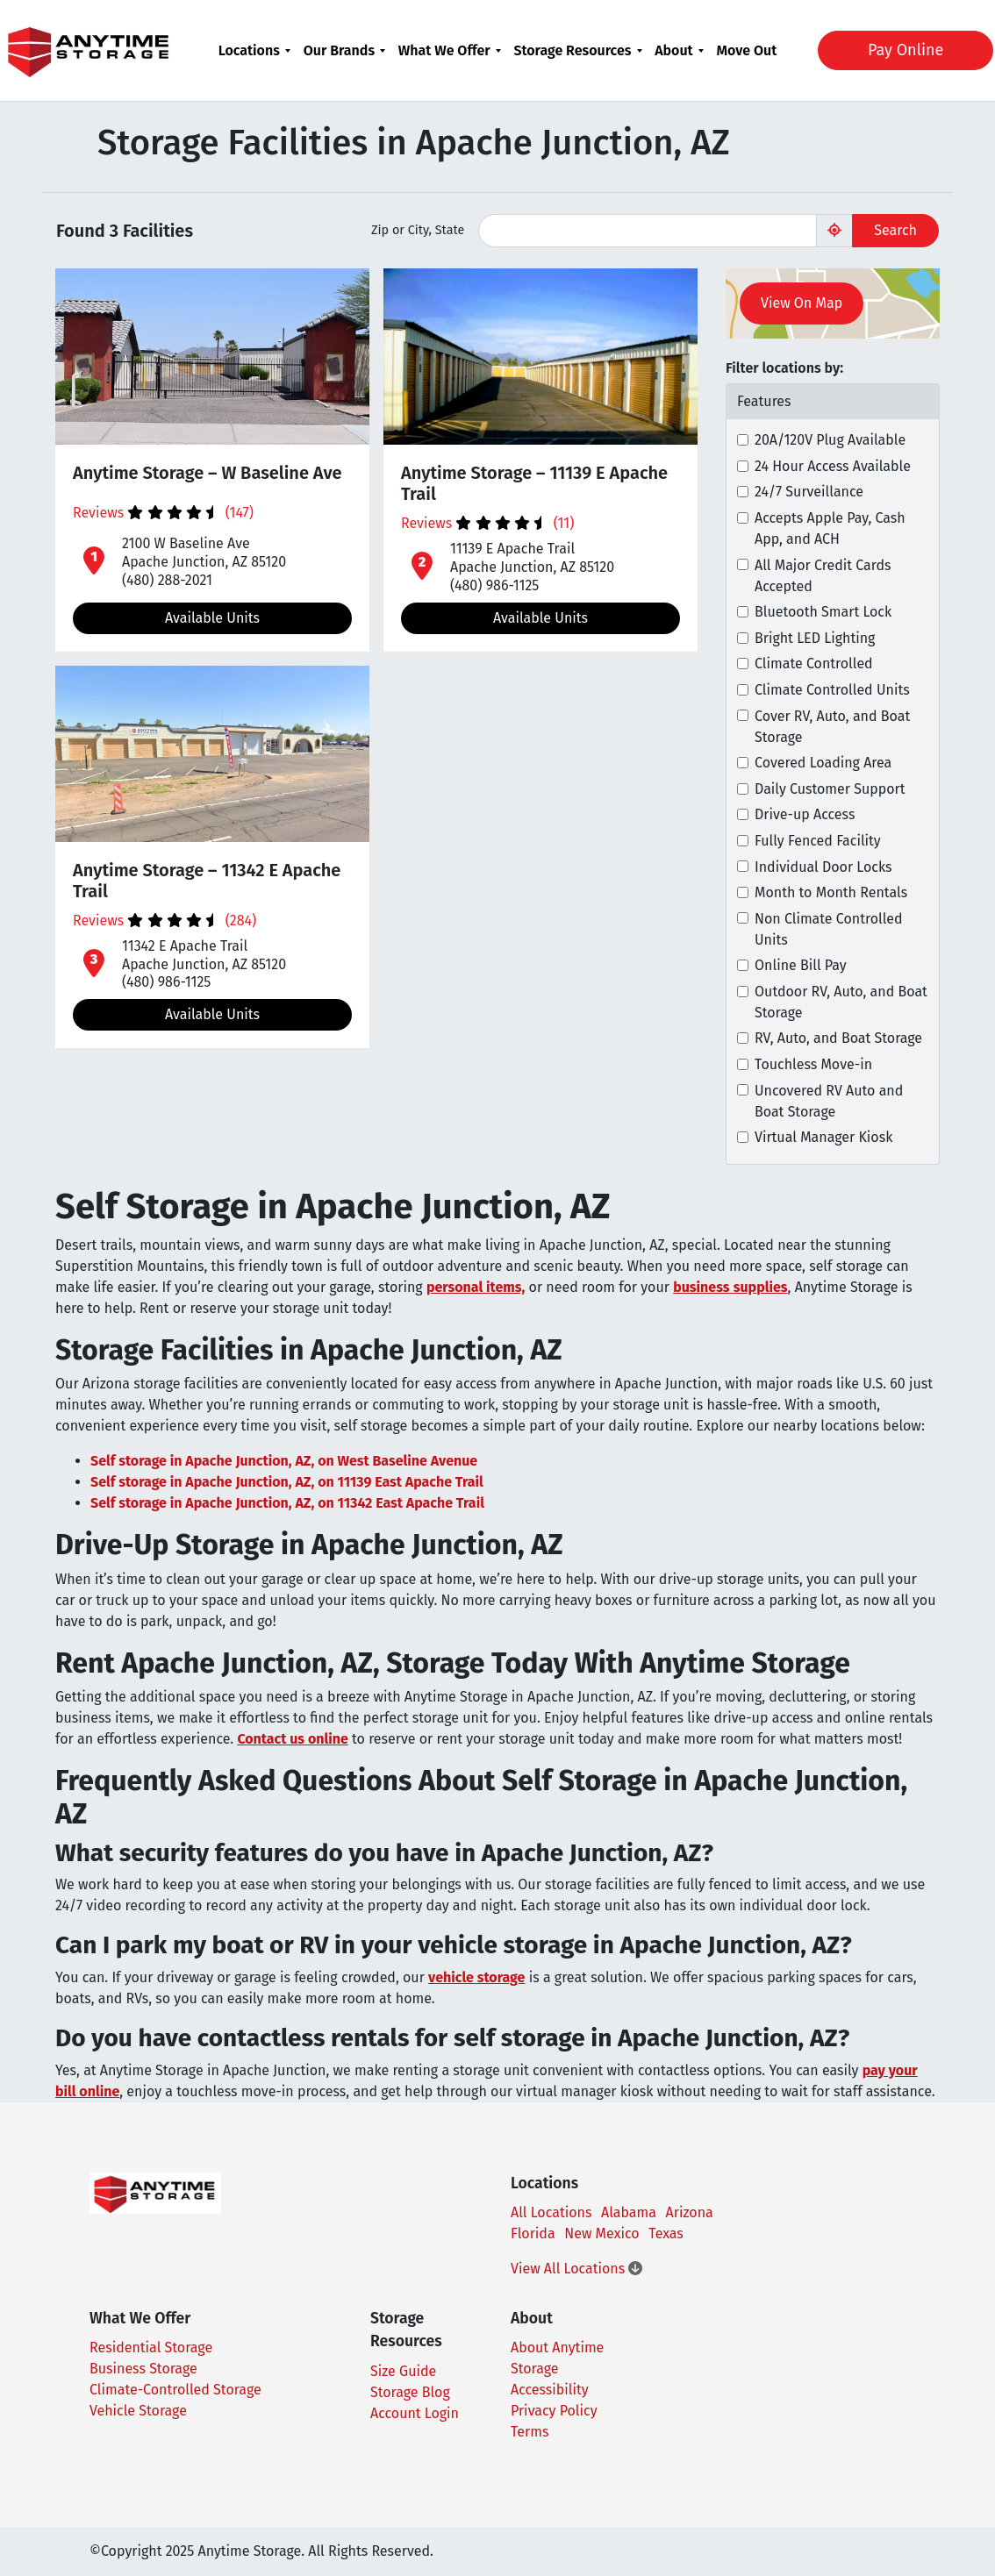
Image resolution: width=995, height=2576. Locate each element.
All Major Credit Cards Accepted (823, 576)
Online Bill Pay (801, 965)
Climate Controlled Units (832, 689)
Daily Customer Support (830, 789)
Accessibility (550, 2389)
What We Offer (444, 50)
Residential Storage (150, 2347)
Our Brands (339, 50)
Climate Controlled (814, 663)
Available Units (212, 618)
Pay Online (893, 50)
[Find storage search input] (647, 230)
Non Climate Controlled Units (829, 929)
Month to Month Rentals (831, 892)
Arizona (689, 2212)
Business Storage (143, 2368)
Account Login (414, 2413)
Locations (249, 50)
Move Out (746, 50)
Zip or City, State (417, 230)
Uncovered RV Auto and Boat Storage (829, 1101)
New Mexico (601, 2233)
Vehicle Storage (138, 2410)
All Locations (551, 2212)
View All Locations (576, 2268)
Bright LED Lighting (815, 638)
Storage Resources (572, 50)
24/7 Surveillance (809, 491)
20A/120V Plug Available (830, 440)
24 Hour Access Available (833, 466)
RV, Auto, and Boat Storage (838, 1038)
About (674, 50)
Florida (533, 2233)
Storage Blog (410, 2392)
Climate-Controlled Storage (175, 2389)
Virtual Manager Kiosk (823, 1137)
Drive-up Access (805, 814)
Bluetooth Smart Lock (823, 611)
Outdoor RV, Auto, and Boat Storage (841, 1002)
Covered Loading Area (823, 762)
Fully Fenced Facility (818, 840)
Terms (529, 2431)
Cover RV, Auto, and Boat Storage (832, 727)
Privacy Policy (554, 2410)
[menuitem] (254, 50)
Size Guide (403, 2371)
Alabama (628, 2212)
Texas (666, 2233)
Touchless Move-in (813, 1064)
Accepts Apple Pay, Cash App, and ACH (830, 528)
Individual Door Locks (823, 867)
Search (895, 230)
